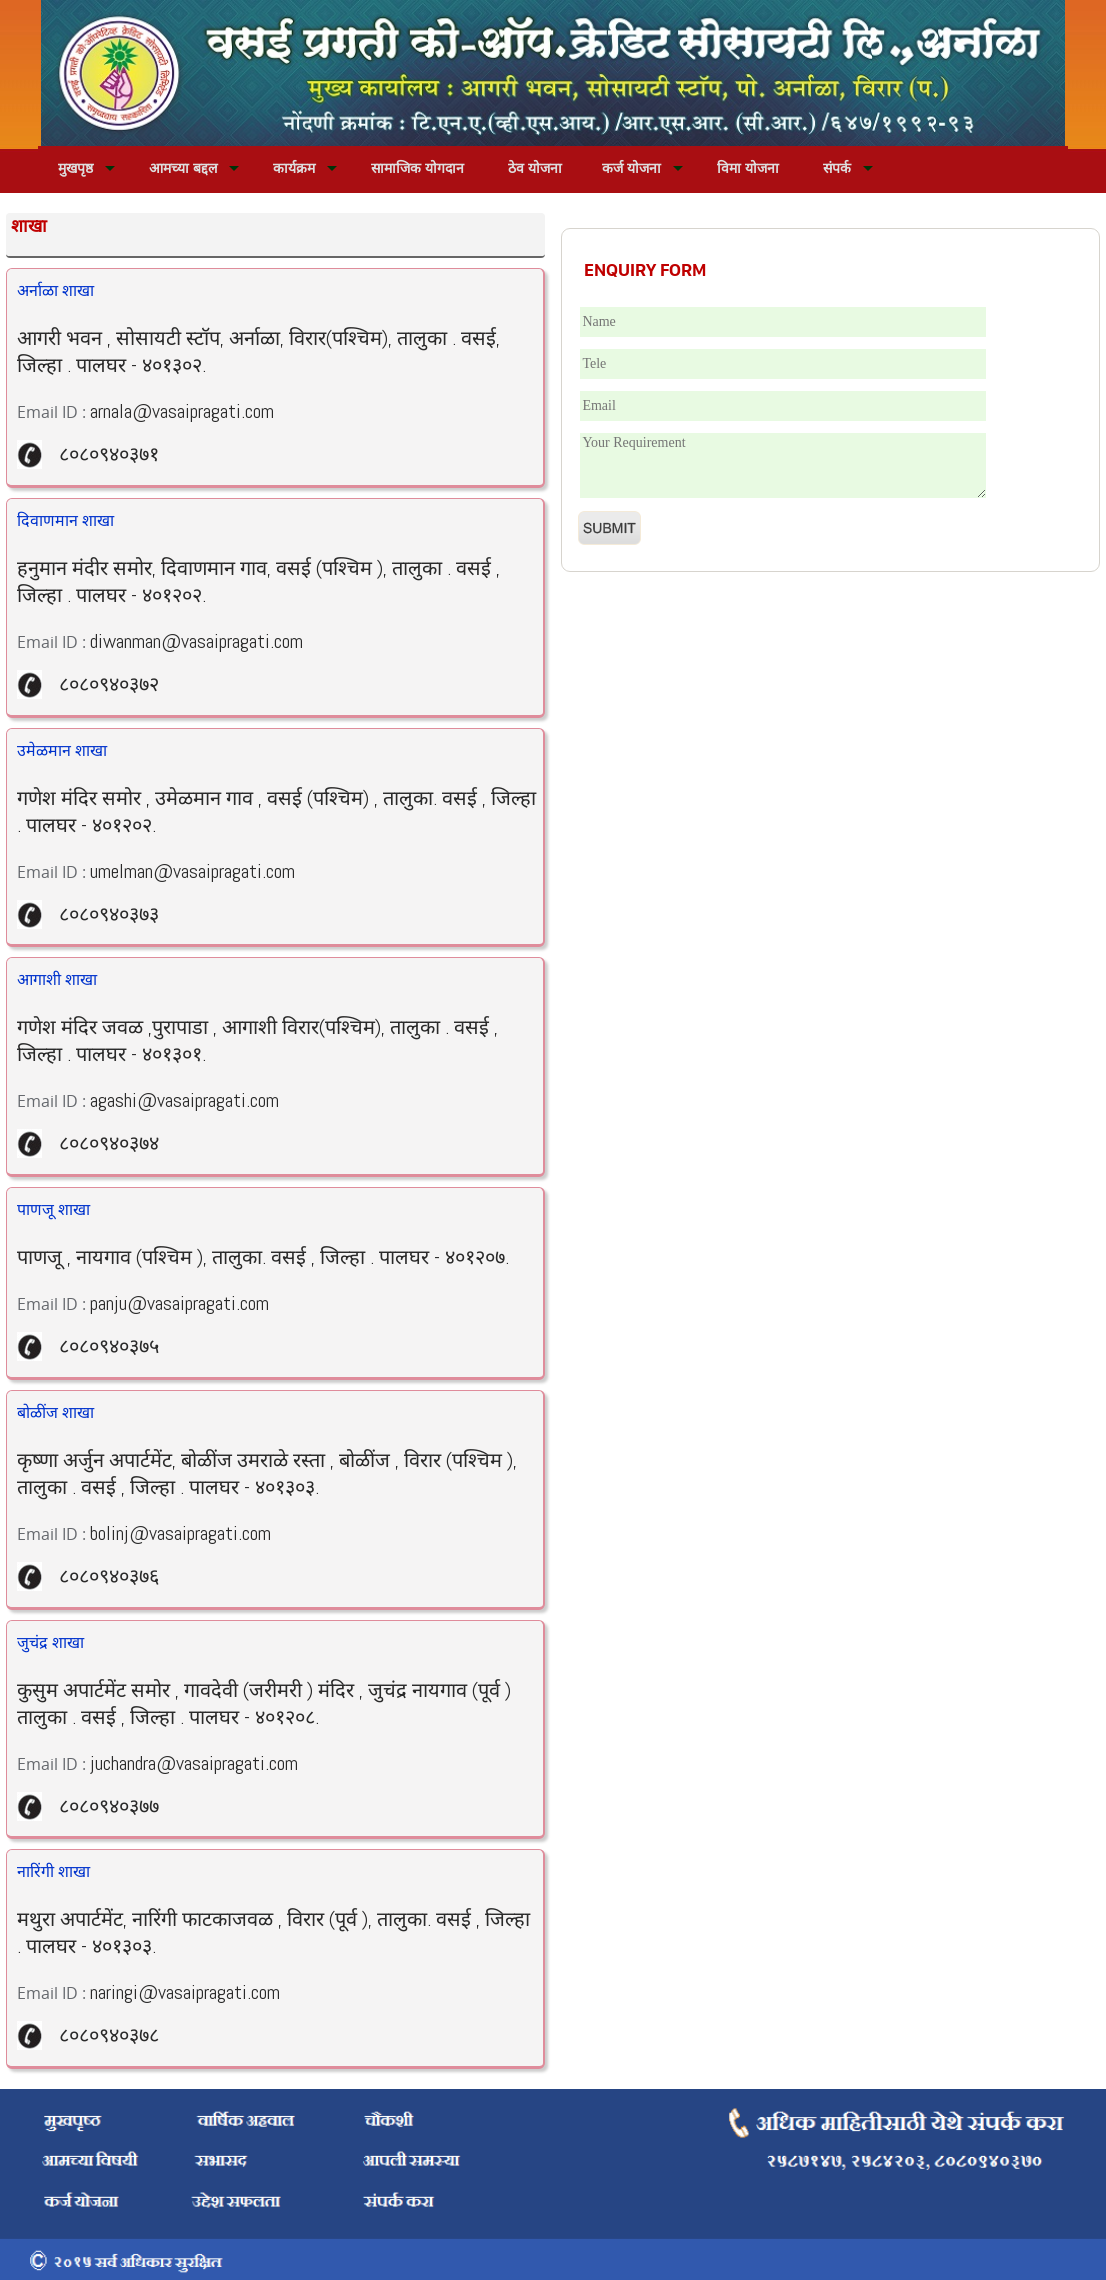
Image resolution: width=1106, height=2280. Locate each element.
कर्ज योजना (631, 168)
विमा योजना (748, 168)
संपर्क (837, 168)
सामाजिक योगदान (417, 168)
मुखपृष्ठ (75, 168)
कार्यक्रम (294, 168)
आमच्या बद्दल (183, 168)
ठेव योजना (535, 168)
